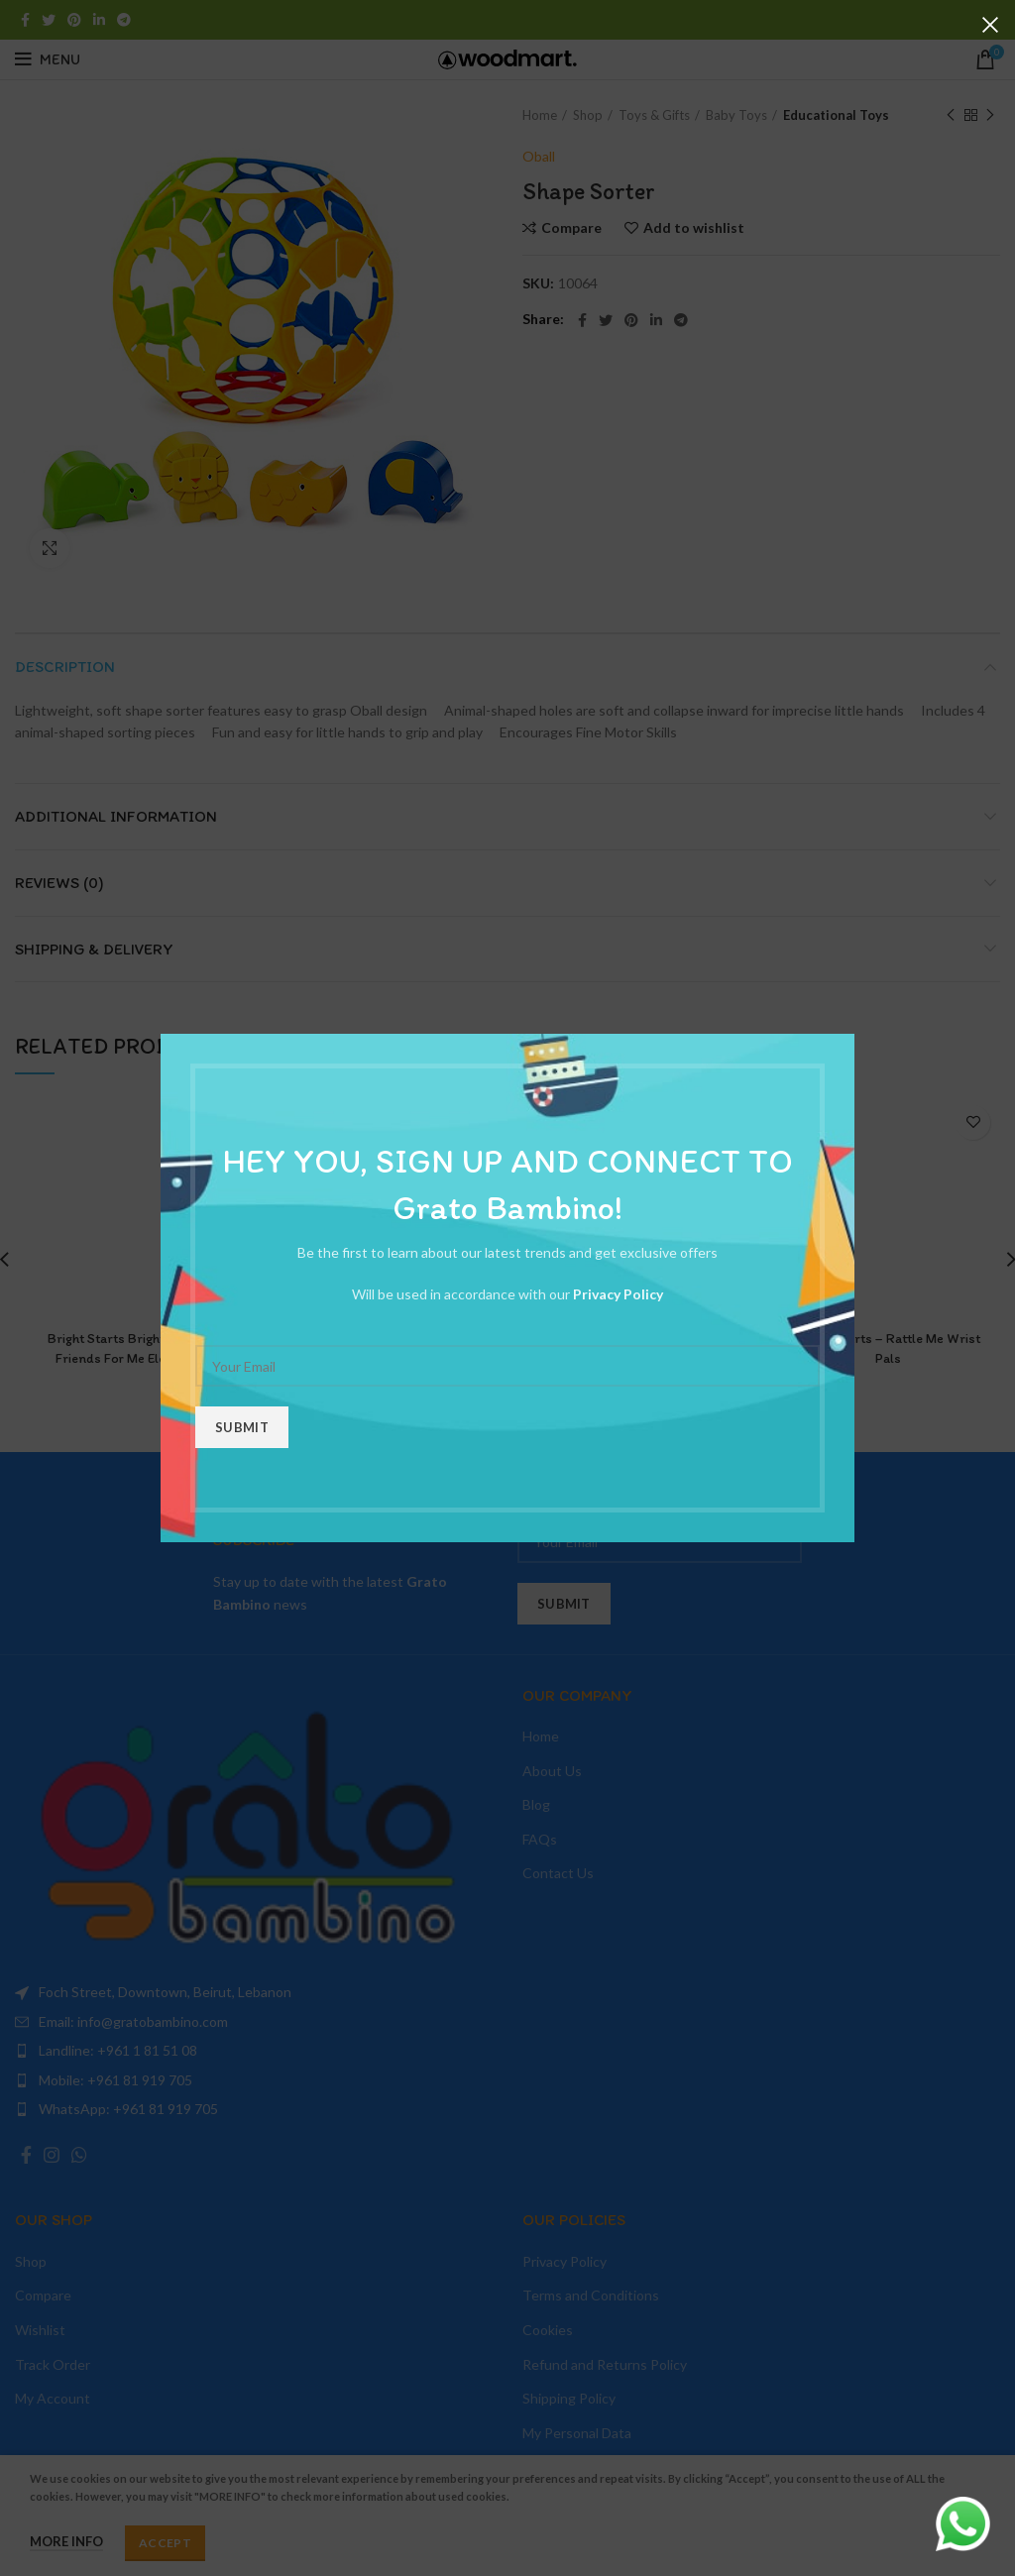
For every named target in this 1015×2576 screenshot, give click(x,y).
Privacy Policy (618, 1294)
